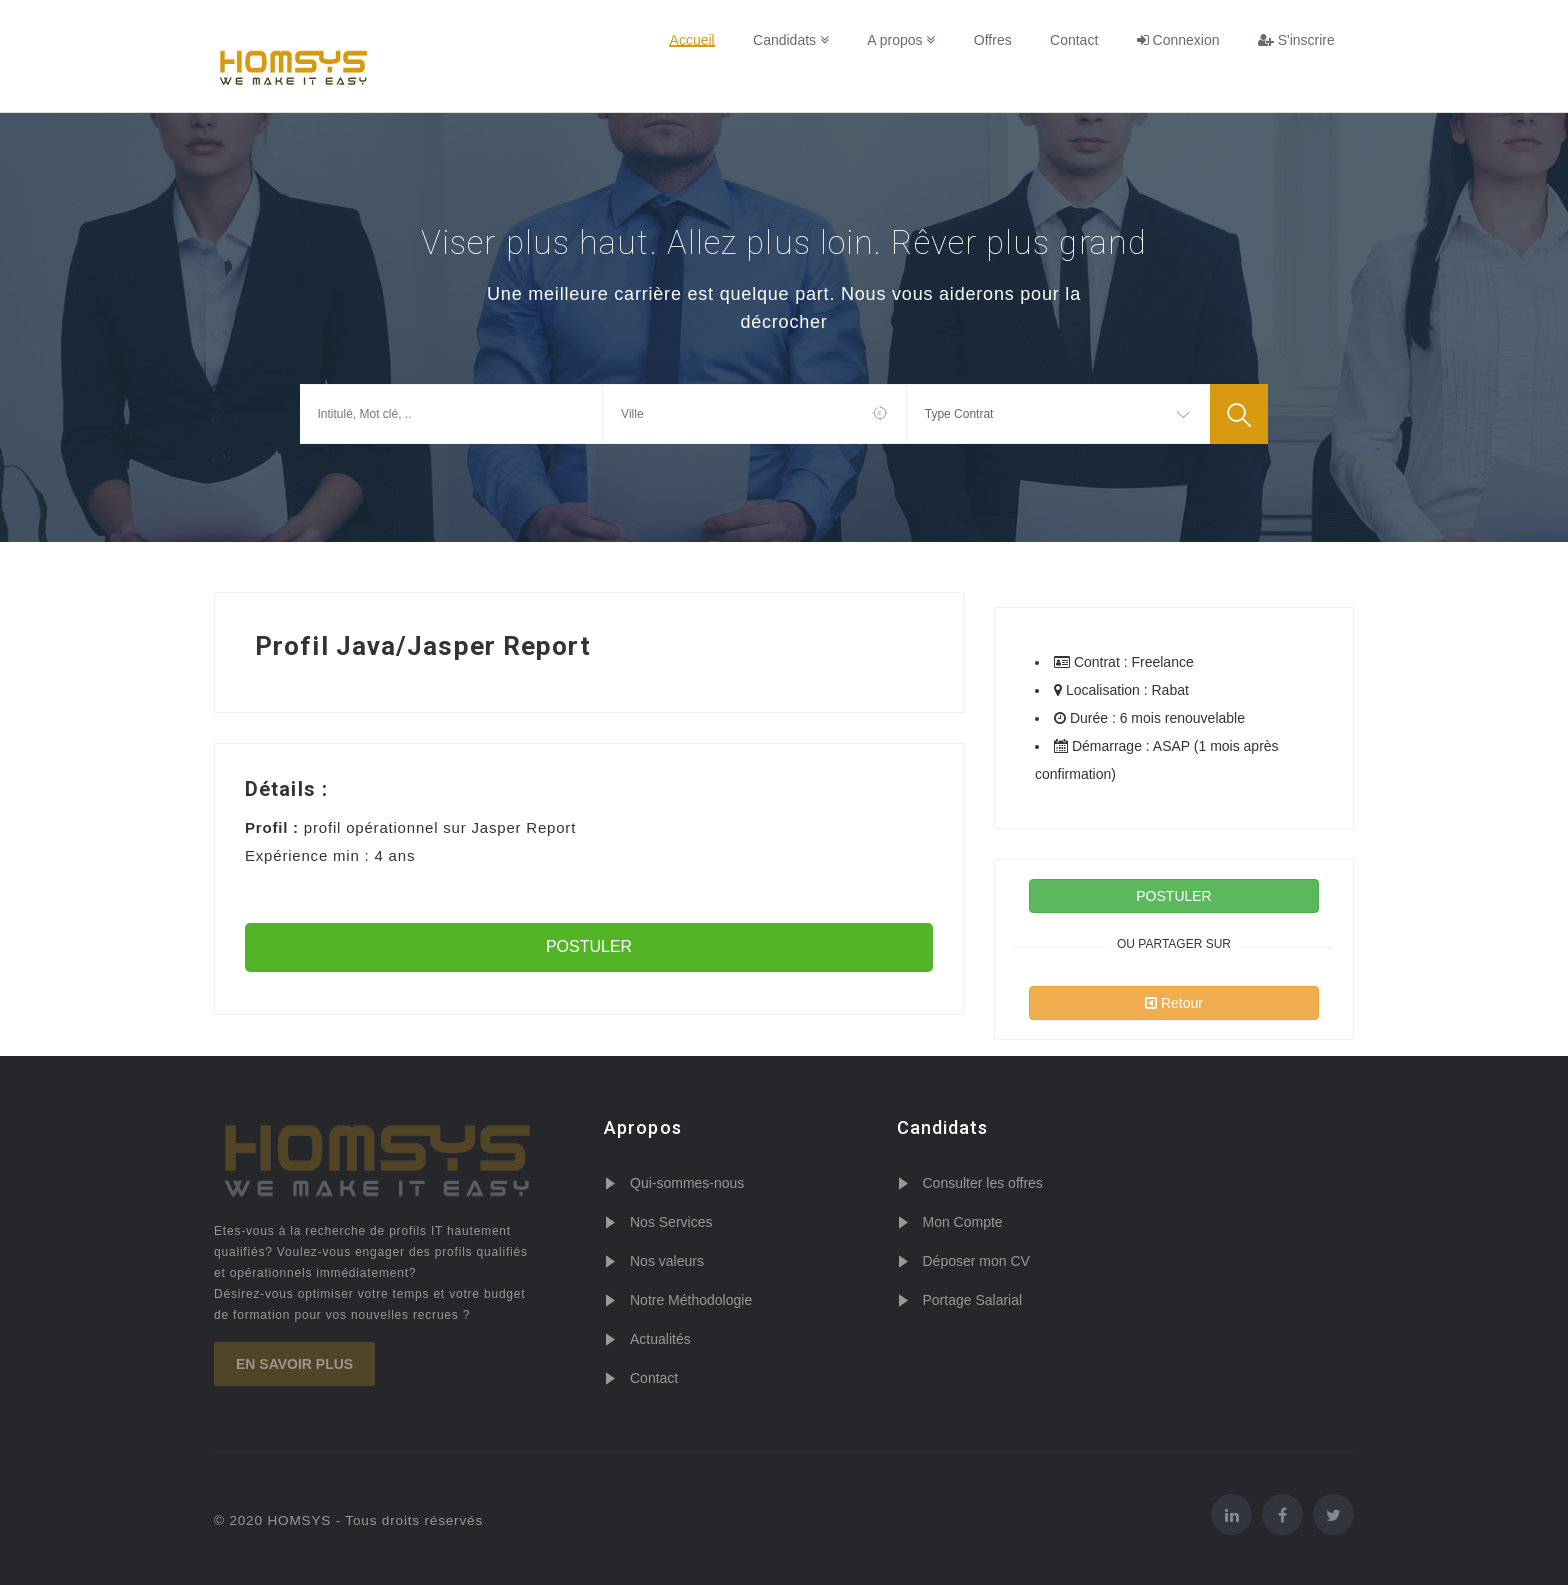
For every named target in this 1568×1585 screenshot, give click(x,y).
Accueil (694, 40)
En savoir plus (294, 1364)
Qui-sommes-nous (687, 1183)
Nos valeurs (667, 1261)
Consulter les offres (983, 1183)
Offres (994, 40)
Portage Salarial (973, 1300)
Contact (1075, 40)
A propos (903, 40)
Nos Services (671, 1222)
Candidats (793, 40)
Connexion (1178, 40)
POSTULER (589, 946)
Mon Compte (963, 1222)
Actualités (660, 1339)
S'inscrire (1296, 40)
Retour (1174, 1003)
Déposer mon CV (976, 1261)
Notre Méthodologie (691, 1300)
